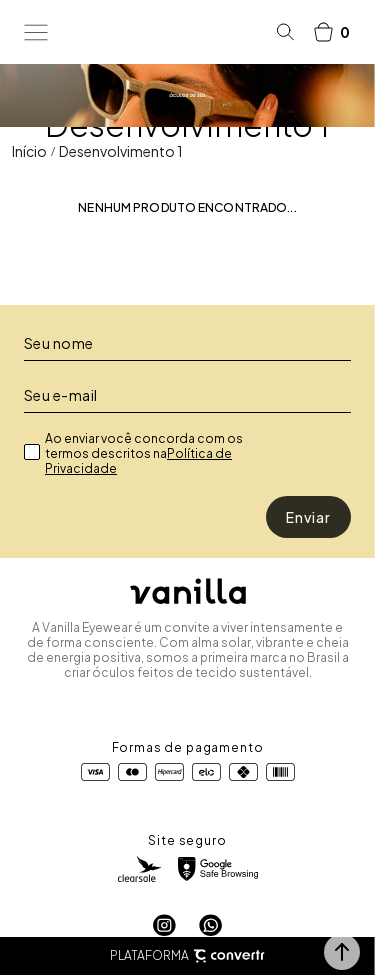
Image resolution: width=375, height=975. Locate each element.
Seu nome (59, 343)
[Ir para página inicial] (29, 151)
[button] (342, 952)
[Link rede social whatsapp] (210, 925)
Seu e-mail (61, 395)
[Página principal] (162, 32)
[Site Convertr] (229, 956)
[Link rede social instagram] (164, 925)
